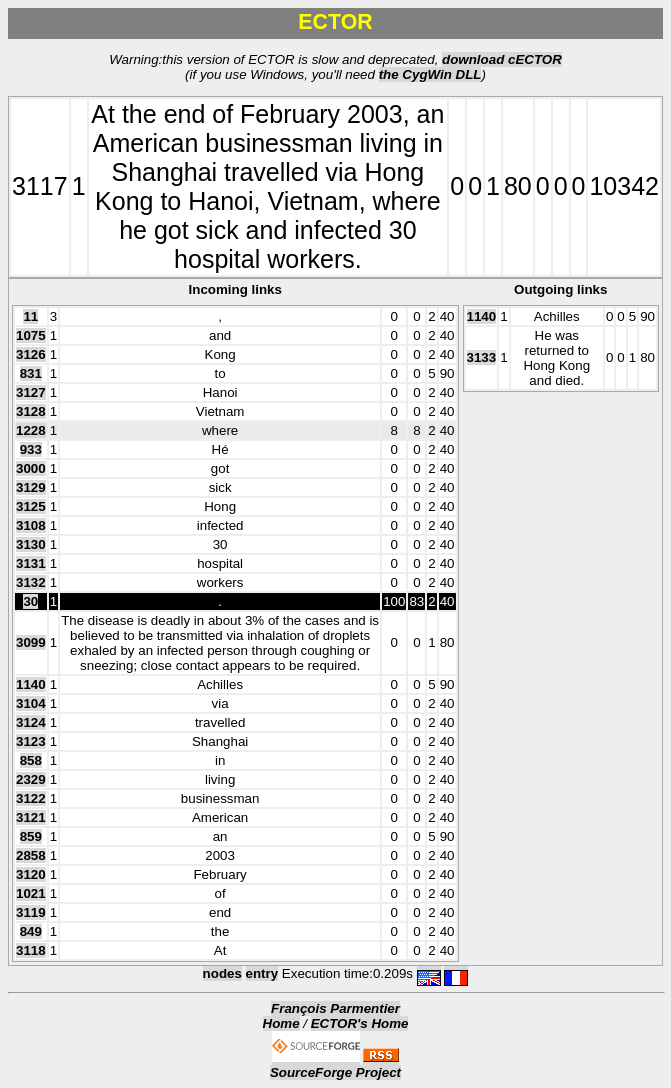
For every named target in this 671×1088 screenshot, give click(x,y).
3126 (31, 354)
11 (30, 316)
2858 (31, 855)
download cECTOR (502, 59)
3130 (31, 544)
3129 (31, 487)
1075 (31, 335)
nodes (222, 973)
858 (31, 760)
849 (31, 931)
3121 (31, 817)
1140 (31, 684)
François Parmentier (335, 1008)
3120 (31, 874)
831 (31, 373)
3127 (31, 392)
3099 (31, 642)
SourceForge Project (335, 1072)
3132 (31, 582)
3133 (482, 357)
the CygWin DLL (430, 74)
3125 (31, 506)
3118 (31, 950)
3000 (31, 468)
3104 (31, 703)
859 (31, 836)
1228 (31, 430)
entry (262, 973)
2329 (31, 779)
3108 (31, 525)
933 (31, 449)
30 (30, 601)
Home (281, 1023)
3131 (31, 563)
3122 (31, 798)
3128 (31, 411)
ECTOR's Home (360, 1023)
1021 (31, 893)
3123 (31, 741)
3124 (31, 722)
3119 (31, 912)
